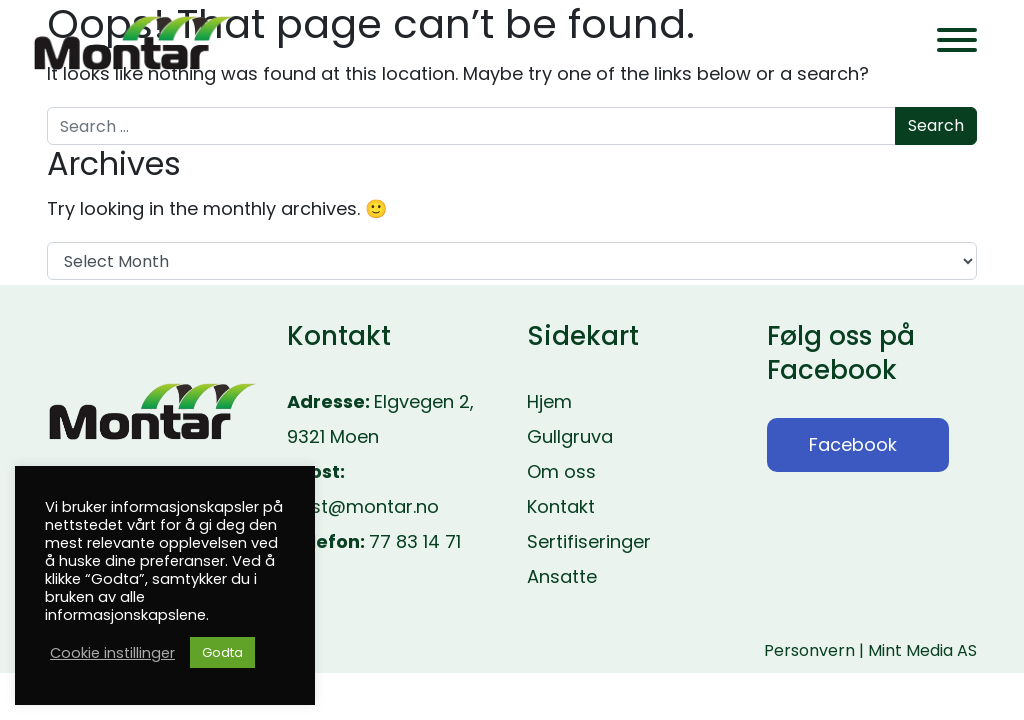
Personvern (809, 650)
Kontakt (561, 506)
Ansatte (562, 576)
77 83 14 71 (415, 541)
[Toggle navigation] (957, 43)
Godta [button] (222, 652)
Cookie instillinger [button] (112, 653)
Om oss (561, 471)
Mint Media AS (922, 650)
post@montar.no (363, 506)
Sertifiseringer (589, 541)
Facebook (853, 444)
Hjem (549, 401)
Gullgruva (570, 436)
